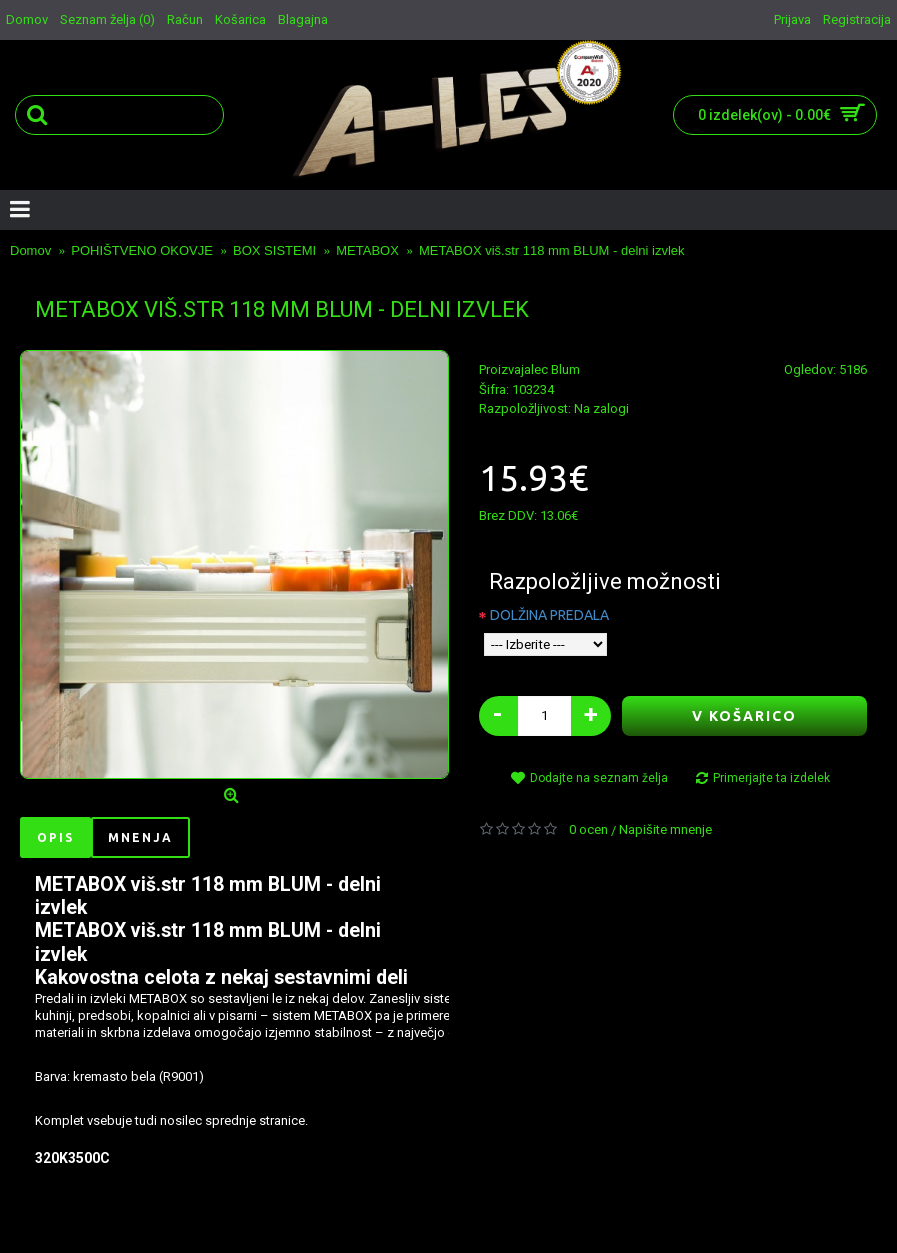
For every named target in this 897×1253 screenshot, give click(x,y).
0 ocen (588, 829)
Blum (565, 369)
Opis (55, 837)
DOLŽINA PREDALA (549, 615)
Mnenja (140, 837)
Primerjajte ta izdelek (771, 778)
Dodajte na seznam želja (599, 778)
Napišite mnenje (665, 829)
